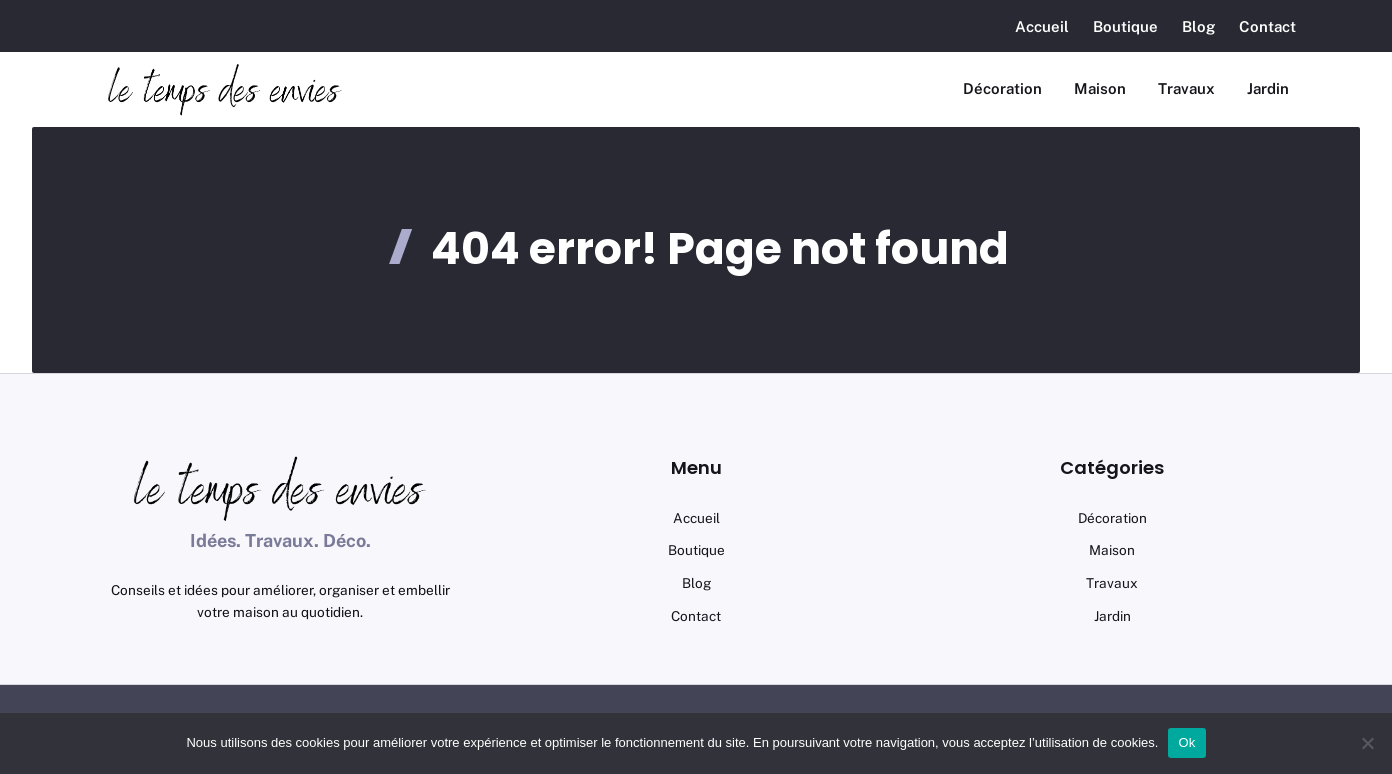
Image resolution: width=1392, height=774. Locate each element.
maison (1112, 550)
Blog (1198, 26)
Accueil (1042, 26)
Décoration (1002, 88)
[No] (1367, 743)
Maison (1100, 88)
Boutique (1125, 26)
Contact (1267, 26)
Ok (1186, 742)
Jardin (1268, 88)
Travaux (1186, 88)
